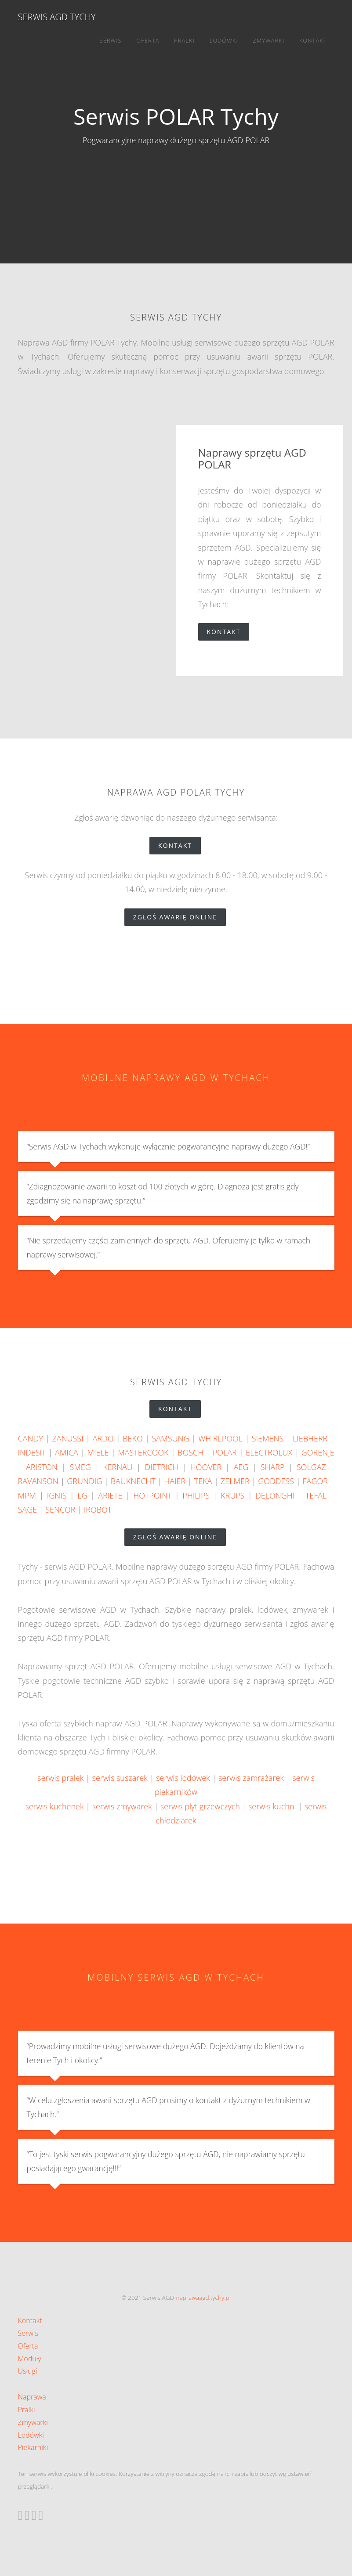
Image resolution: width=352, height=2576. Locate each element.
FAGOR (315, 1481)
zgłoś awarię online (179, 917)
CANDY (30, 1438)
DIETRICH (161, 1467)
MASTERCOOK (143, 1452)
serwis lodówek (183, 1778)
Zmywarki (268, 40)
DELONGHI (274, 1495)
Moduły (29, 2358)
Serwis (111, 40)
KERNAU (118, 1467)
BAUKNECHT (133, 1481)
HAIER (174, 1481)
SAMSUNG (170, 1438)
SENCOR (60, 1509)
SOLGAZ (311, 1467)
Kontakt (313, 40)
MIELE (98, 1452)
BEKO (132, 1438)
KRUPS (232, 1495)
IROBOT (98, 1509)
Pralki (184, 40)
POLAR (225, 1452)
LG (82, 1495)
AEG (241, 1467)
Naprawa (32, 2397)
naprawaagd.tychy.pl (203, 2297)
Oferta (147, 40)
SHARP (273, 1467)
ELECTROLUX (269, 1452)
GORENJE (317, 1452)
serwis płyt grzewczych (200, 1806)
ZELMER (235, 1481)
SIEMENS (268, 1438)
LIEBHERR (310, 1438)
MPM (27, 1495)
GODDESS (276, 1481)
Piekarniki (33, 2447)
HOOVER (205, 1467)
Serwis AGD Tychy (57, 17)
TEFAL (316, 1495)
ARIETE (110, 1495)
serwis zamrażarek (251, 1778)
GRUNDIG (84, 1481)
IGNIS (57, 1495)
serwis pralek (60, 1778)
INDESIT (32, 1452)
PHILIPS (196, 1495)
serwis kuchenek (54, 1806)
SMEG (80, 1467)
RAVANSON (38, 1481)
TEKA (203, 1481)
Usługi (27, 2371)
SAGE (27, 1509)
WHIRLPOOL (220, 1438)
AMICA (66, 1452)
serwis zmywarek (122, 1806)
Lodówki (224, 40)
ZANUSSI (67, 1438)
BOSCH (190, 1452)
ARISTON (42, 1467)
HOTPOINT (152, 1495)
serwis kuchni (272, 1806)
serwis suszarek (120, 1778)
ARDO (103, 1438)
